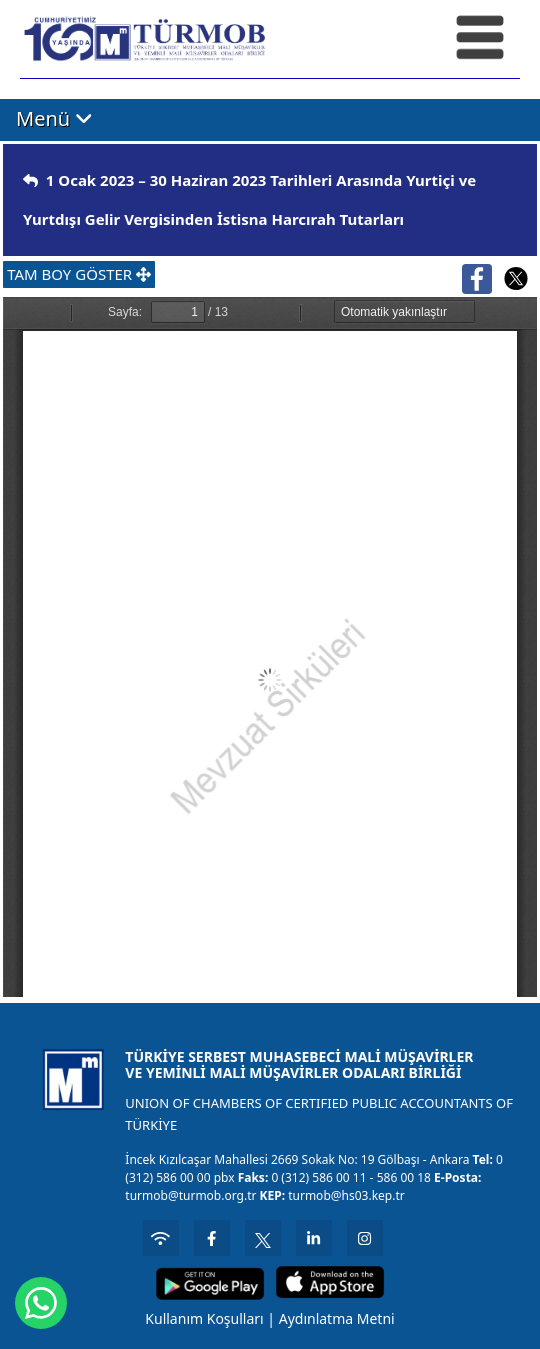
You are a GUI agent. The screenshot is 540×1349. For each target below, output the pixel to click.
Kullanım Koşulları (204, 1318)
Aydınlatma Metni (337, 1318)
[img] (30, 180)
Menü (54, 118)
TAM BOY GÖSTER (79, 274)
